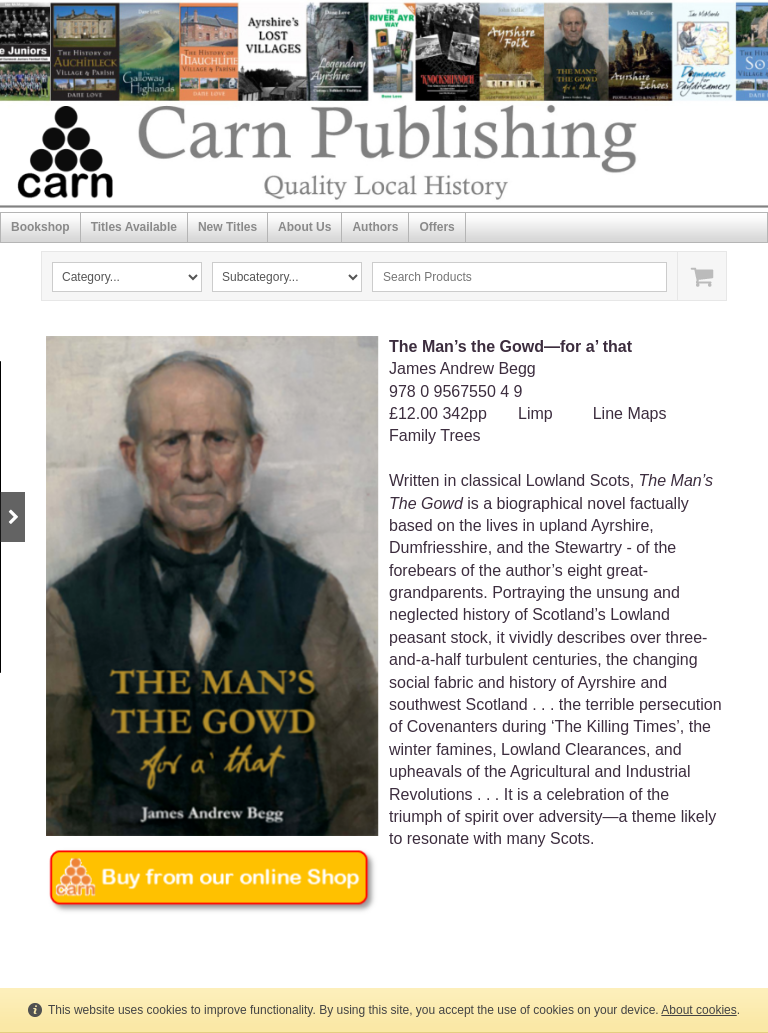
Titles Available (134, 227)
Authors (375, 227)
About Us (304, 227)
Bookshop (40, 227)
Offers (436, 227)
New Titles (227, 227)
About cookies (698, 1010)
